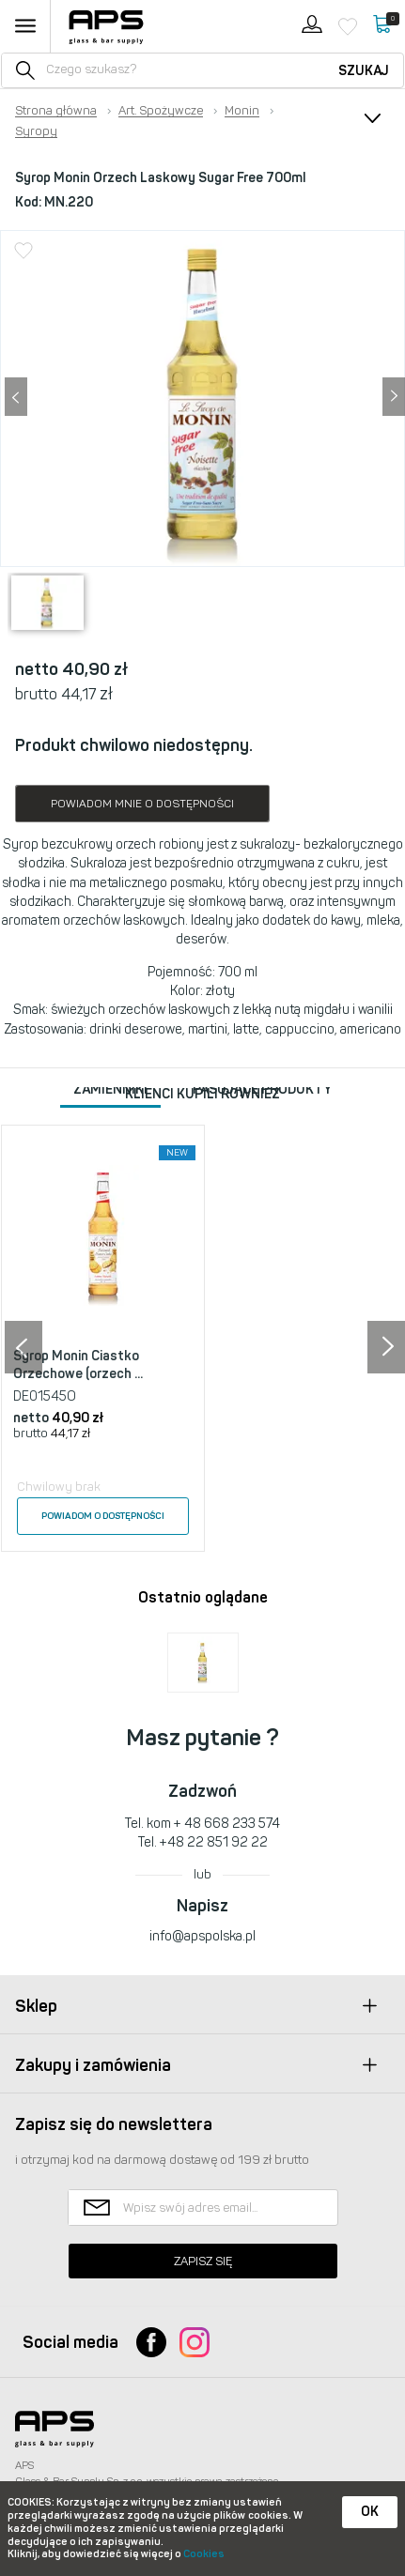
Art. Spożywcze (160, 110)
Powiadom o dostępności (102, 1516)
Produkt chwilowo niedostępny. (134, 745)
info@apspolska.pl (202, 1936)
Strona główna (56, 110)
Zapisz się (203, 2261)
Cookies (204, 2554)
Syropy (36, 131)
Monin (242, 110)
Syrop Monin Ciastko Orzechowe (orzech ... (78, 1365)
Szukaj (363, 71)
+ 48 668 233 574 (227, 1824)
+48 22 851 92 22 (214, 1842)
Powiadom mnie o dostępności (142, 803)
